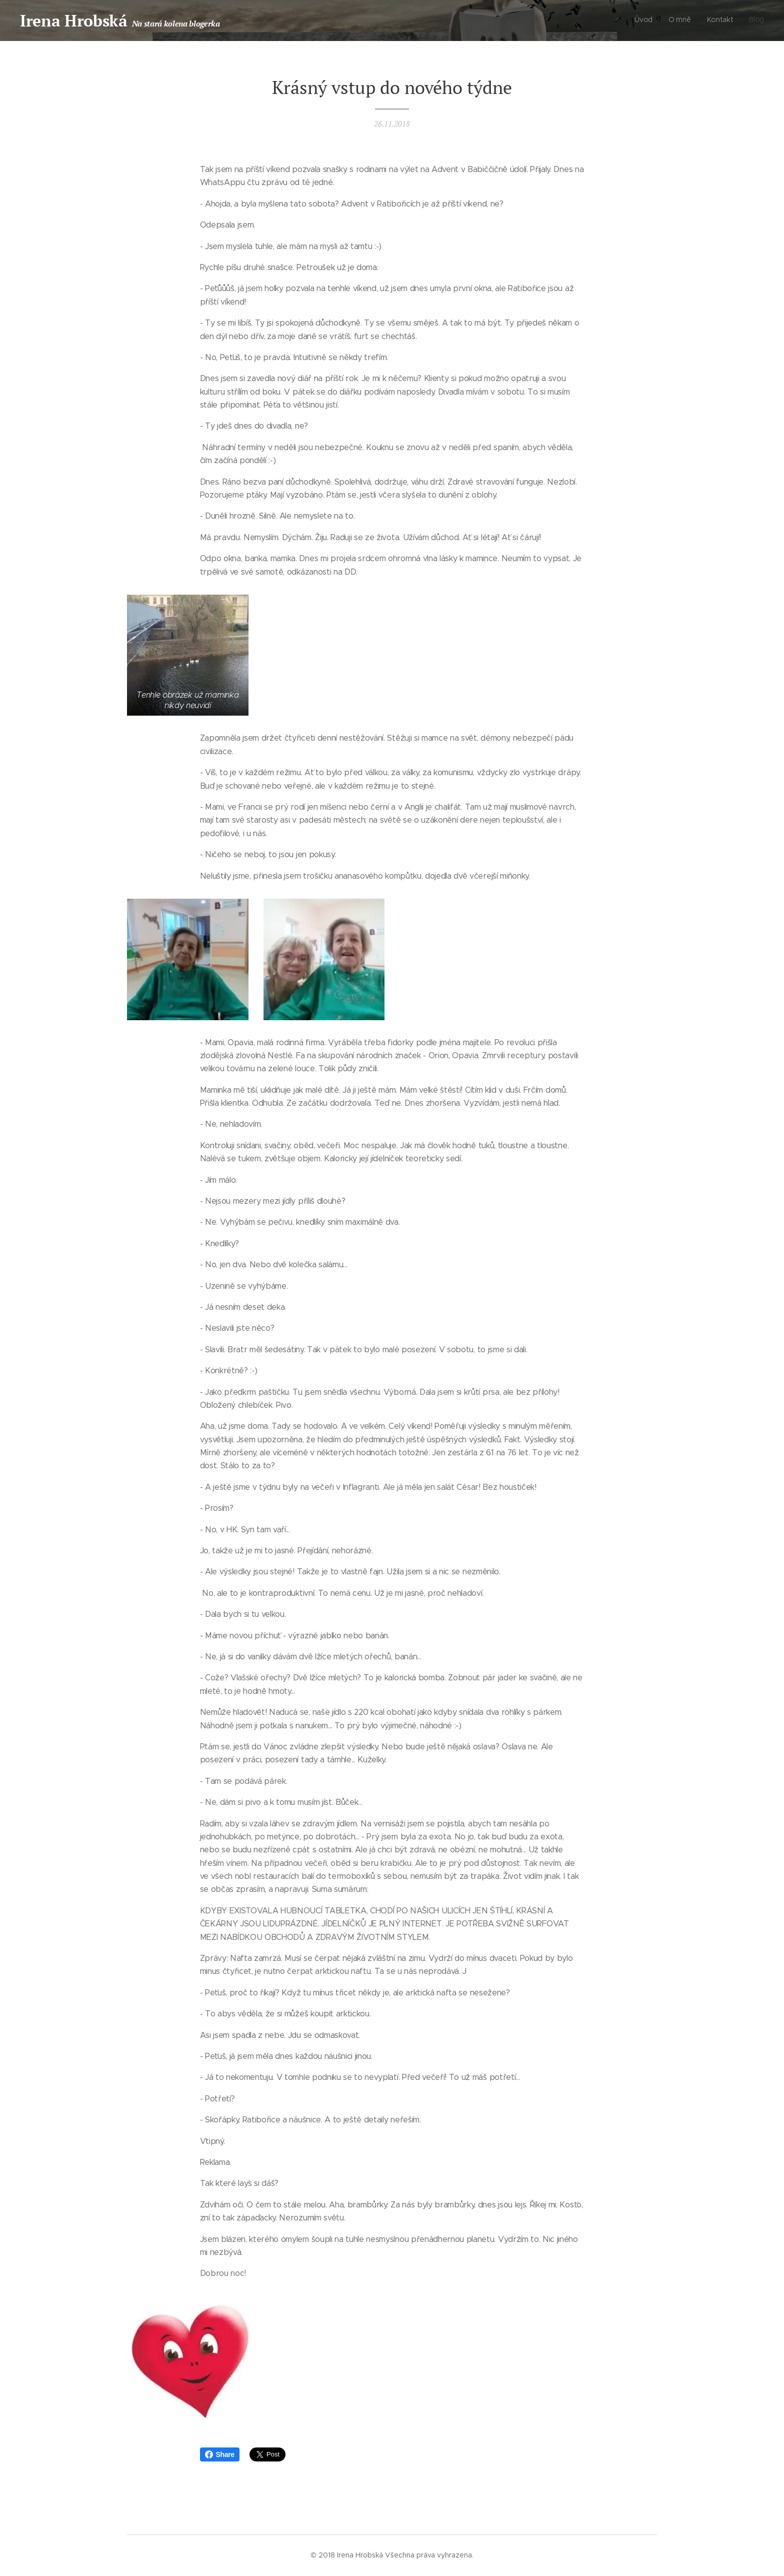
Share (219, 2454)
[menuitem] (719, 20)
